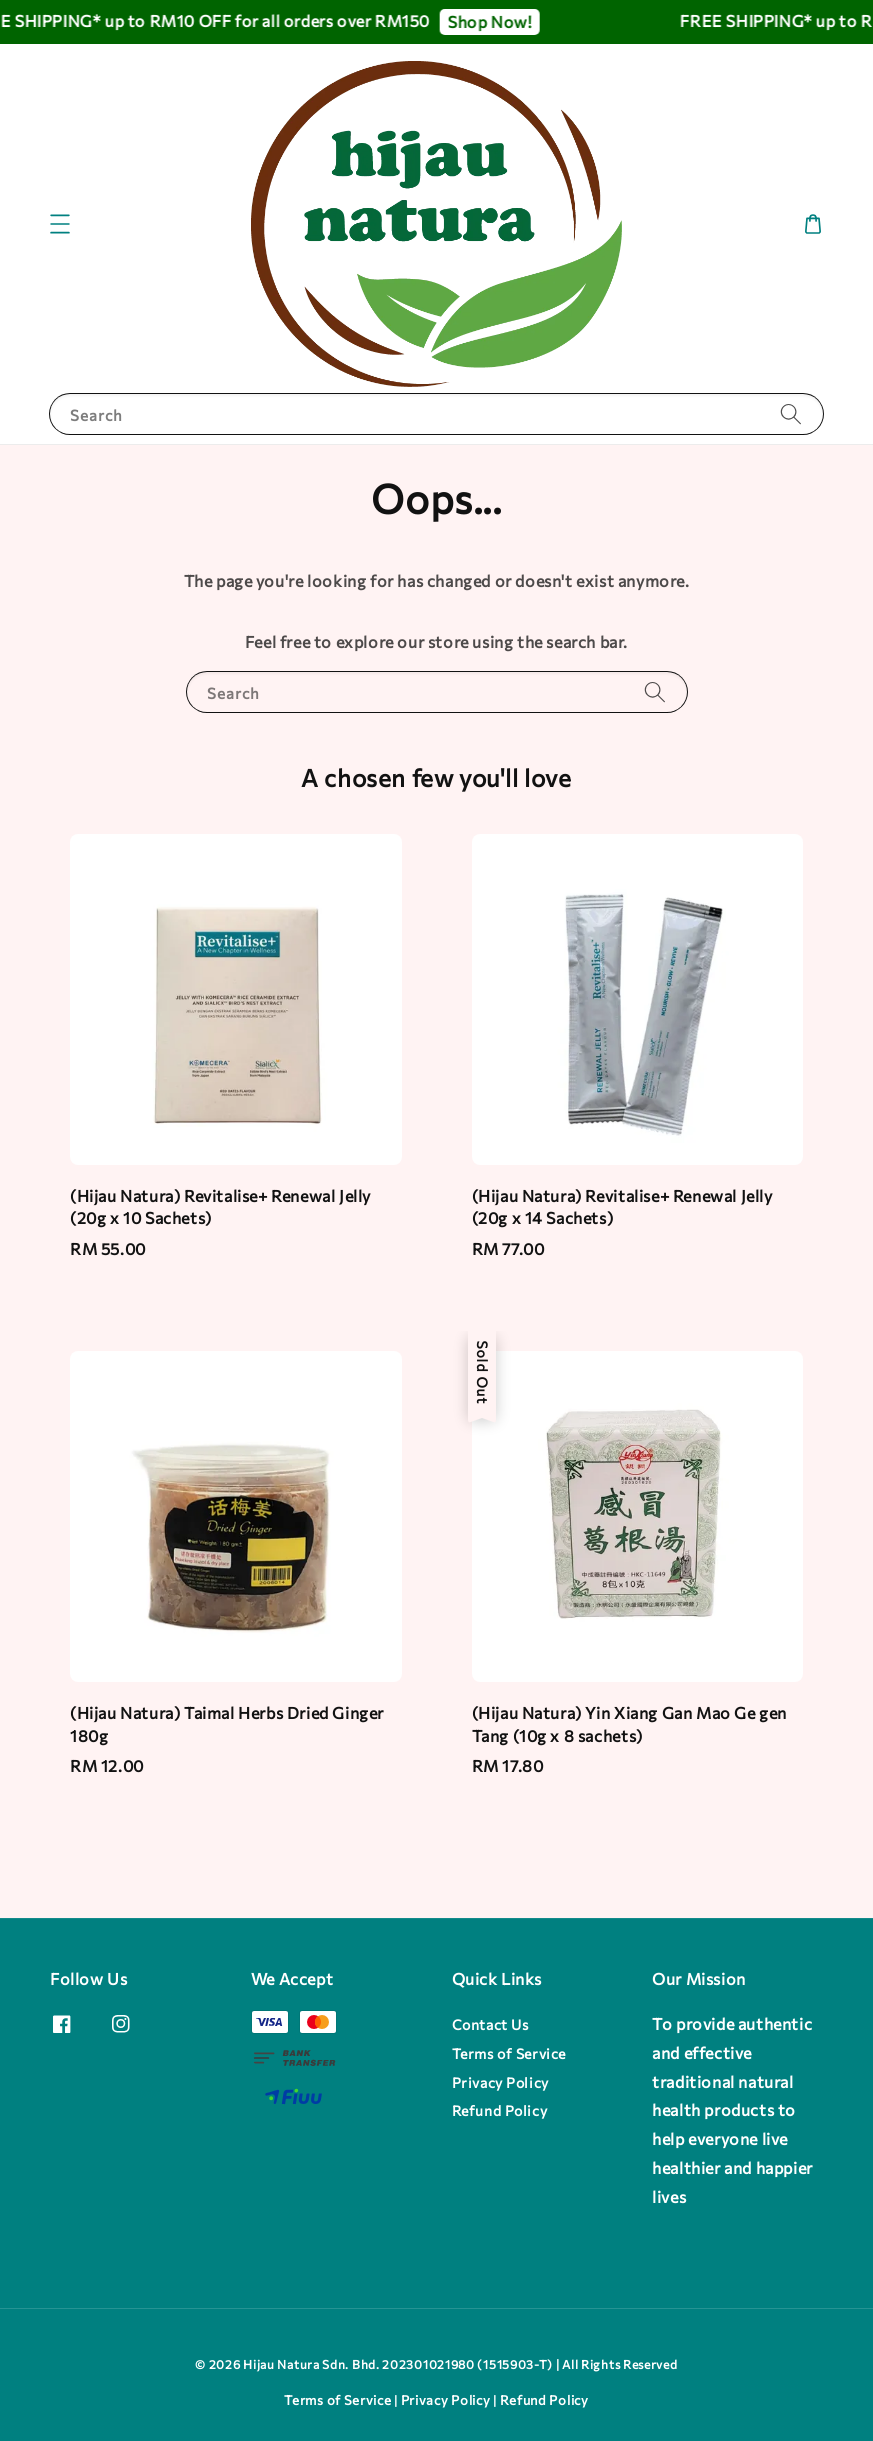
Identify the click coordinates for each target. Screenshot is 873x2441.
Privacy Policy (500, 2082)
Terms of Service (509, 2053)
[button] (60, 224)
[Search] (791, 413)
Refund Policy (500, 2110)
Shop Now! (494, 21)
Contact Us (490, 2024)
